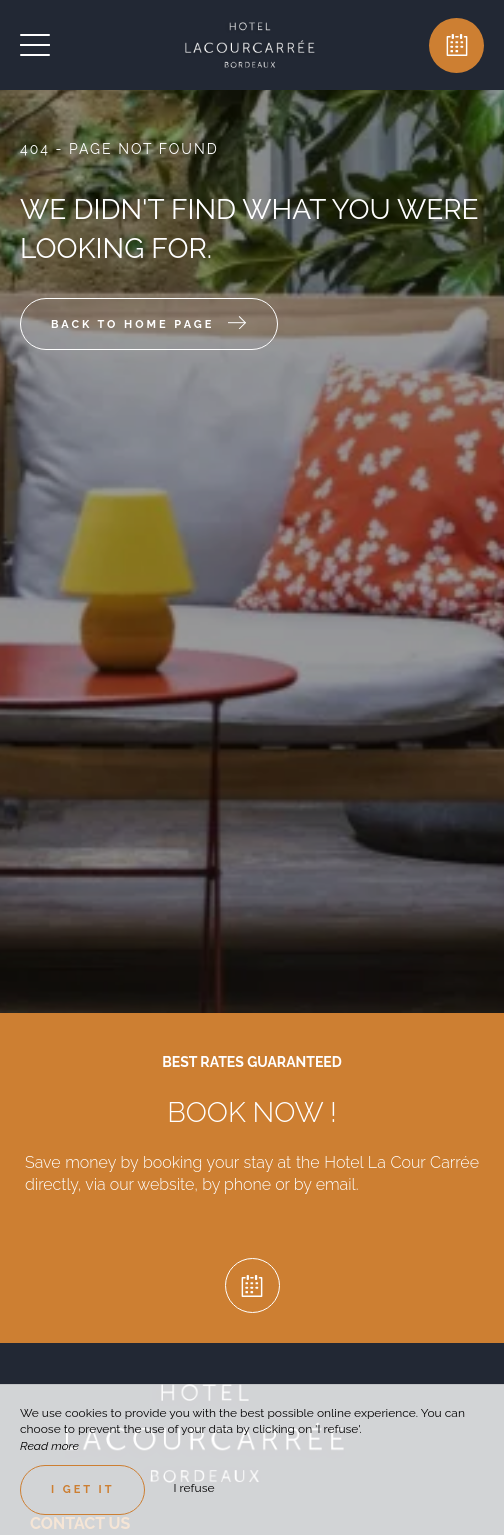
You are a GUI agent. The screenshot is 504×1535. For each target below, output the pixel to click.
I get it (82, 1489)
